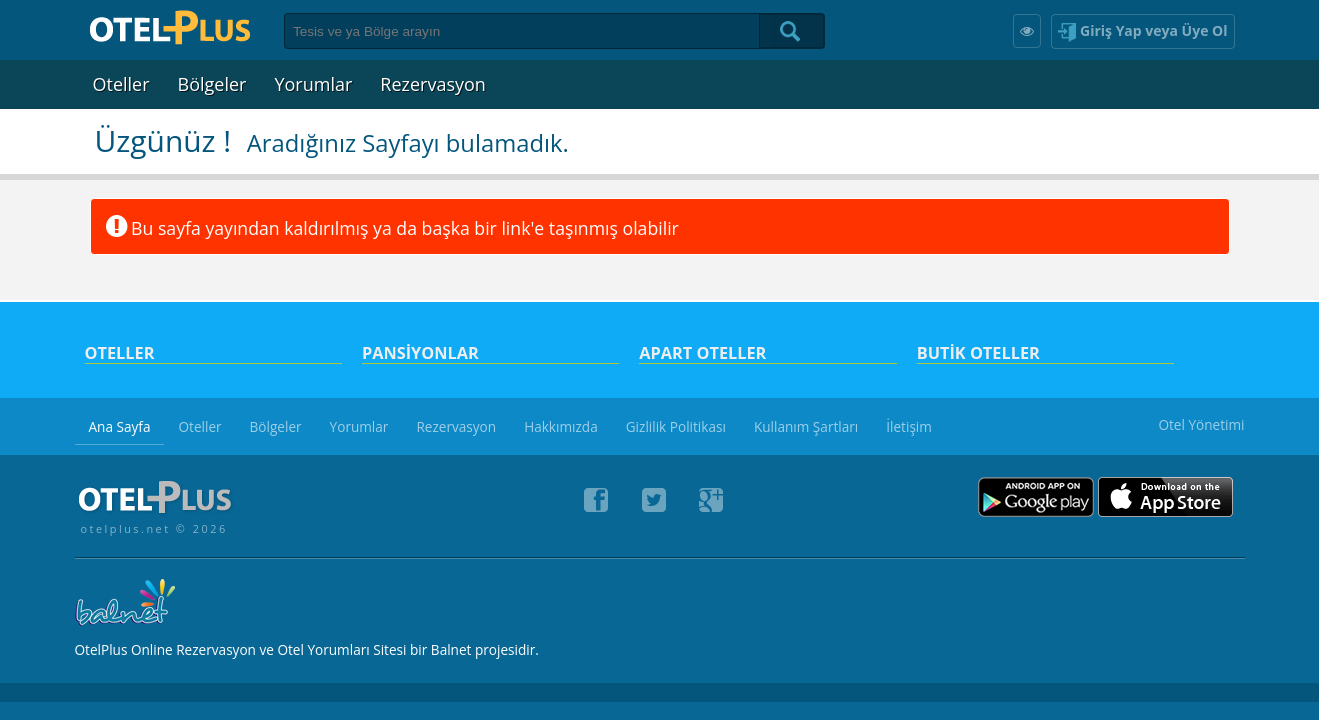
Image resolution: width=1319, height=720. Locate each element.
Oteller (121, 84)
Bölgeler (212, 84)
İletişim (909, 426)
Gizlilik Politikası (676, 426)
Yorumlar (313, 84)
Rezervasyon (433, 84)
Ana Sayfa (120, 426)
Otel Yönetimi (1201, 424)
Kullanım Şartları (806, 426)
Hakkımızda (561, 426)
